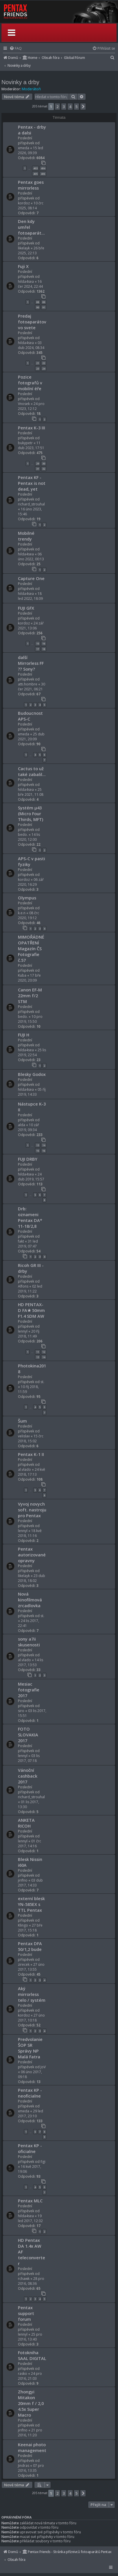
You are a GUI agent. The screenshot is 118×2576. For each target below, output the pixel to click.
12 (43, 1352)
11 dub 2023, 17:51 (31, 445)
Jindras (23, 2465)
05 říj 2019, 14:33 (32, 1092)
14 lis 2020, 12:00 (29, 837)
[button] (83, 106)
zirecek (24, 1964)
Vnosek (24, 403)
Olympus (27, 898)
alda (21, 1124)
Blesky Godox (32, 1074)
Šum (22, 1421)
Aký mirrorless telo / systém (31, 1994)
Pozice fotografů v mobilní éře (30, 382)
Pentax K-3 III (31, 428)
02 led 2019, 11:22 (30, 1289)
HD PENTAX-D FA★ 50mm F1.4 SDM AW (31, 1310)
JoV (43, 2066)
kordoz (24, 203)
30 (43, 463)
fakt (21, 1241)
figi (42, 2161)
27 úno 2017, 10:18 (31, 2018)
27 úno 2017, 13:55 (31, 1967)
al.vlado (24, 1469)
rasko (22, 2373)
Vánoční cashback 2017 (27, 1776)
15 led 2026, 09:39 (30, 150)
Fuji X (23, 266)
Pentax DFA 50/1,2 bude (30, 1946)
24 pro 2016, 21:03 (30, 2376)
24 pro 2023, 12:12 (31, 406)
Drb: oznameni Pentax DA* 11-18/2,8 (30, 1217)
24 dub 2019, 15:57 (31, 1177)
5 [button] (76, 106)
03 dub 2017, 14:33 (30, 1883)
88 (37, 302)
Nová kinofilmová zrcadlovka (30, 1599)
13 (37, 1145)
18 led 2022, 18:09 (30, 596)
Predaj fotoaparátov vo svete (32, 321)
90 (37, 307)
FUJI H (23, 1035)
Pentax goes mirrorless (31, 185)
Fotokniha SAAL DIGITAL (32, 2355)
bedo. (23, 834)
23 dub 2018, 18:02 (31, 1578)
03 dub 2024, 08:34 (31, 345)
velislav (24, 1436)
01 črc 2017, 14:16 (29, 1843)
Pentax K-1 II (31, 1454)
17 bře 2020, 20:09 (29, 978)
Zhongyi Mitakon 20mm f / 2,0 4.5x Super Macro (31, 2403)
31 (37, 469)
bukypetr (25, 442)
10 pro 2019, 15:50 (30, 1019)
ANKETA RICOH (26, 1823)
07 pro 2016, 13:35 (31, 2468)
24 (43, 368)
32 (43, 469)
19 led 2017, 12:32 (30, 2218)
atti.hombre (27, 684)
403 (35, 168)
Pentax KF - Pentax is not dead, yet (31, 483)
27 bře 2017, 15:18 (30, 1928)
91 (43, 307)
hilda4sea (26, 281)
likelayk (24, 248)
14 (43, 1145)
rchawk (24, 2278)
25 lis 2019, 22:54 (32, 1052)
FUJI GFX (26, 608)
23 (37, 368)
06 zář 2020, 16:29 (31, 882)
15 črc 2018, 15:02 (30, 1438)
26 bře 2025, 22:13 (31, 250)
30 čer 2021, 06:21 (31, 687)
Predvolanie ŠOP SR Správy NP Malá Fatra (30, 2048)
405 (35, 174)
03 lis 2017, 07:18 (29, 1758)
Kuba (22, 975)
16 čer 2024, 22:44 (30, 284)
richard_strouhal (31, 504)
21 (37, 363)
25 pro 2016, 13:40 (30, 2337)
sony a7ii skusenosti (29, 1642)
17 (37, 649)
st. (42, 1381)
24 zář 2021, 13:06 (31, 626)
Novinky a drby (20, 82)
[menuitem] (16, 48)
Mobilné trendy (26, 536)
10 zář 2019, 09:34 (28, 1127)
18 (43, 649)
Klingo (23, 1925)
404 (43, 168)
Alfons (23, 1286)
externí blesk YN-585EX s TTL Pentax (31, 1904)
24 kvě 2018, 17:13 (31, 1472)
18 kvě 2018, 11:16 (30, 1533)
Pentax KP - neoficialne (30, 2093)
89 (43, 302)
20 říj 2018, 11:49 (28, 1334)
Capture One (31, 578)
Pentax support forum (26, 2313)
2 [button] (57, 106)
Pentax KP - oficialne (30, 2148)
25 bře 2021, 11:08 (30, 792)
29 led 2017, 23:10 (30, 2113)
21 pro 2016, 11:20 (30, 2433)
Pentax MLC (30, 2201)
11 (37, 1352)
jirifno (22, 1880)
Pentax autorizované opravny (32, 1554)
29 (37, 463)
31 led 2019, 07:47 (28, 1244)
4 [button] (70, 106)
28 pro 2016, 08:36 (31, 2281)
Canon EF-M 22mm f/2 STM (30, 995)
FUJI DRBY (27, 1159)
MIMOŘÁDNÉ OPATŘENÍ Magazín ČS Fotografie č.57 (31, 948)
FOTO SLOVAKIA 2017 (28, 1734)
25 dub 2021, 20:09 (31, 736)
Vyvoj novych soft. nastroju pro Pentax (32, 1509)
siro (21, 1710)
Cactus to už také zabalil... (32, 771)
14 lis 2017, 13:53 (30, 1662)
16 (43, 643)
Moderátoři (31, 89)
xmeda (23, 147)
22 (43, 363)
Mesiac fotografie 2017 (28, 1689)
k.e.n (21, 912)
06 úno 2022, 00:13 (31, 556)
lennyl (22, 1331)
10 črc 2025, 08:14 (30, 205)
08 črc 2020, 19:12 (28, 915)
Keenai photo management (32, 2447)
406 (43, 174)
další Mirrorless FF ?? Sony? (31, 663)
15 (37, 643)
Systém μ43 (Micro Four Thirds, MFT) (30, 813)
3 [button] (64, 106)
